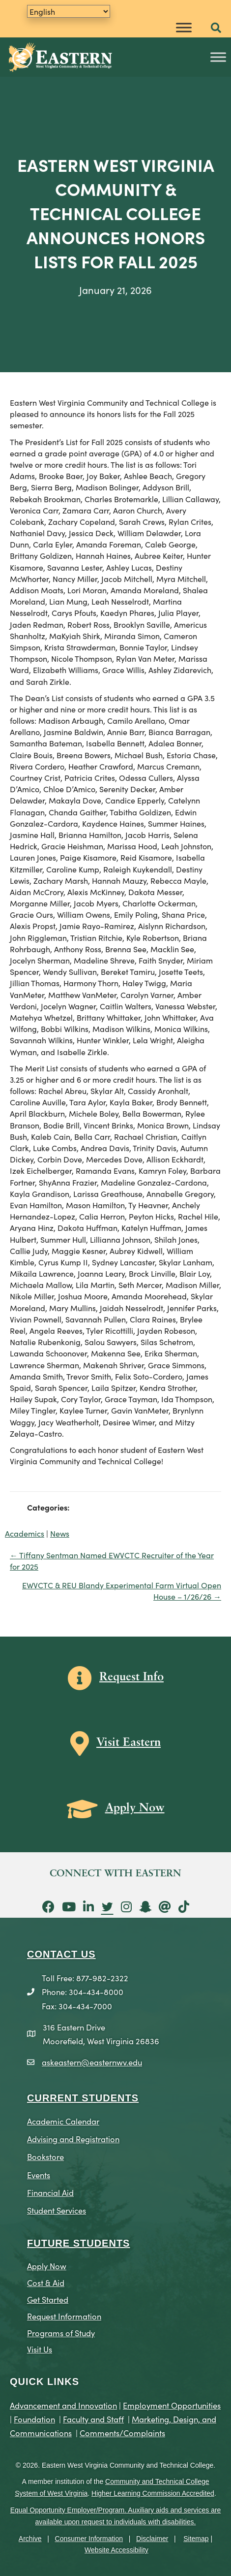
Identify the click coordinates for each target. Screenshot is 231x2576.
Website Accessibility (116, 2550)
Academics (24, 1533)
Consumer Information (89, 2539)
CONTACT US (61, 1954)
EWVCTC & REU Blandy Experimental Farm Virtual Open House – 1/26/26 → (121, 1590)
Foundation (34, 2418)
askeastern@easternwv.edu (92, 2061)
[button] (216, 28)
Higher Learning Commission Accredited (152, 2493)
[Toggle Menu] (184, 27)
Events (38, 2174)
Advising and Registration (73, 2138)
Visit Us (39, 2348)
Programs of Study (61, 2332)
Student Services (56, 2210)
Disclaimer (152, 2539)
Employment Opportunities (172, 2405)
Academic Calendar (63, 2120)
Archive (30, 2539)
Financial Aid (50, 2192)
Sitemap (195, 2539)
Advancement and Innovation (63, 2405)
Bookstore (45, 2156)
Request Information (64, 2315)
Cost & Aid (45, 2282)
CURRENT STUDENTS (83, 2098)
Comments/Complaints (122, 2432)
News (59, 1533)
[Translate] (68, 11)
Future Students (78, 2243)
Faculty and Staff (93, 2418)
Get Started (47, 2299)
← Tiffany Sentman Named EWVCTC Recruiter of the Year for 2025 (112, 1560)
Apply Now (46, 2265)
